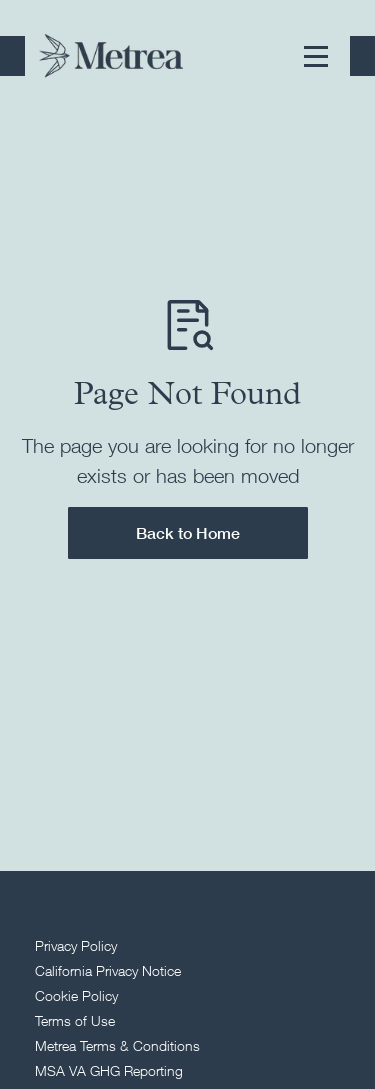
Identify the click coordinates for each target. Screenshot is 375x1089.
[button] (316, 56)
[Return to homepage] (111, 55)
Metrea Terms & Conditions (117, 1045)
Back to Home (188, 533)
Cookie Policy (76, 995)
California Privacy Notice (108, 970)
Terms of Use (75, 1020)
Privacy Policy (76, 945)
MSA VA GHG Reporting (109, 1070)
